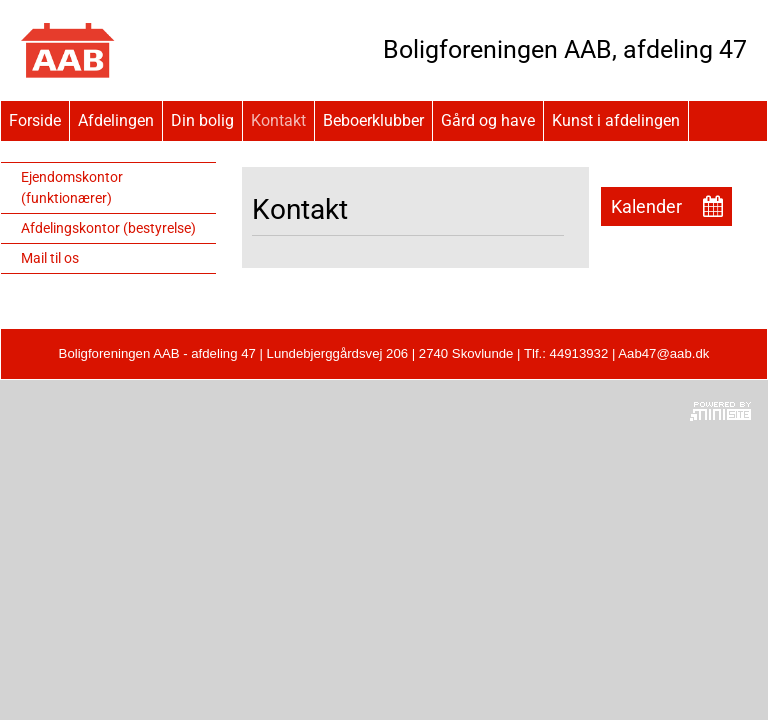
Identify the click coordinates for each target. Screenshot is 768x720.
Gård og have (488, 120)
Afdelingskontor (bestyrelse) (108, 228)
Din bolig (202, 120)
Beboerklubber (373, 120)
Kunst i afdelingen (616, 120)
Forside (35, 120)
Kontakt (278, 120)
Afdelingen (116, 120)
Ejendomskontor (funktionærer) (72, 187)
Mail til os (50, 258)
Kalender (646, 206)
